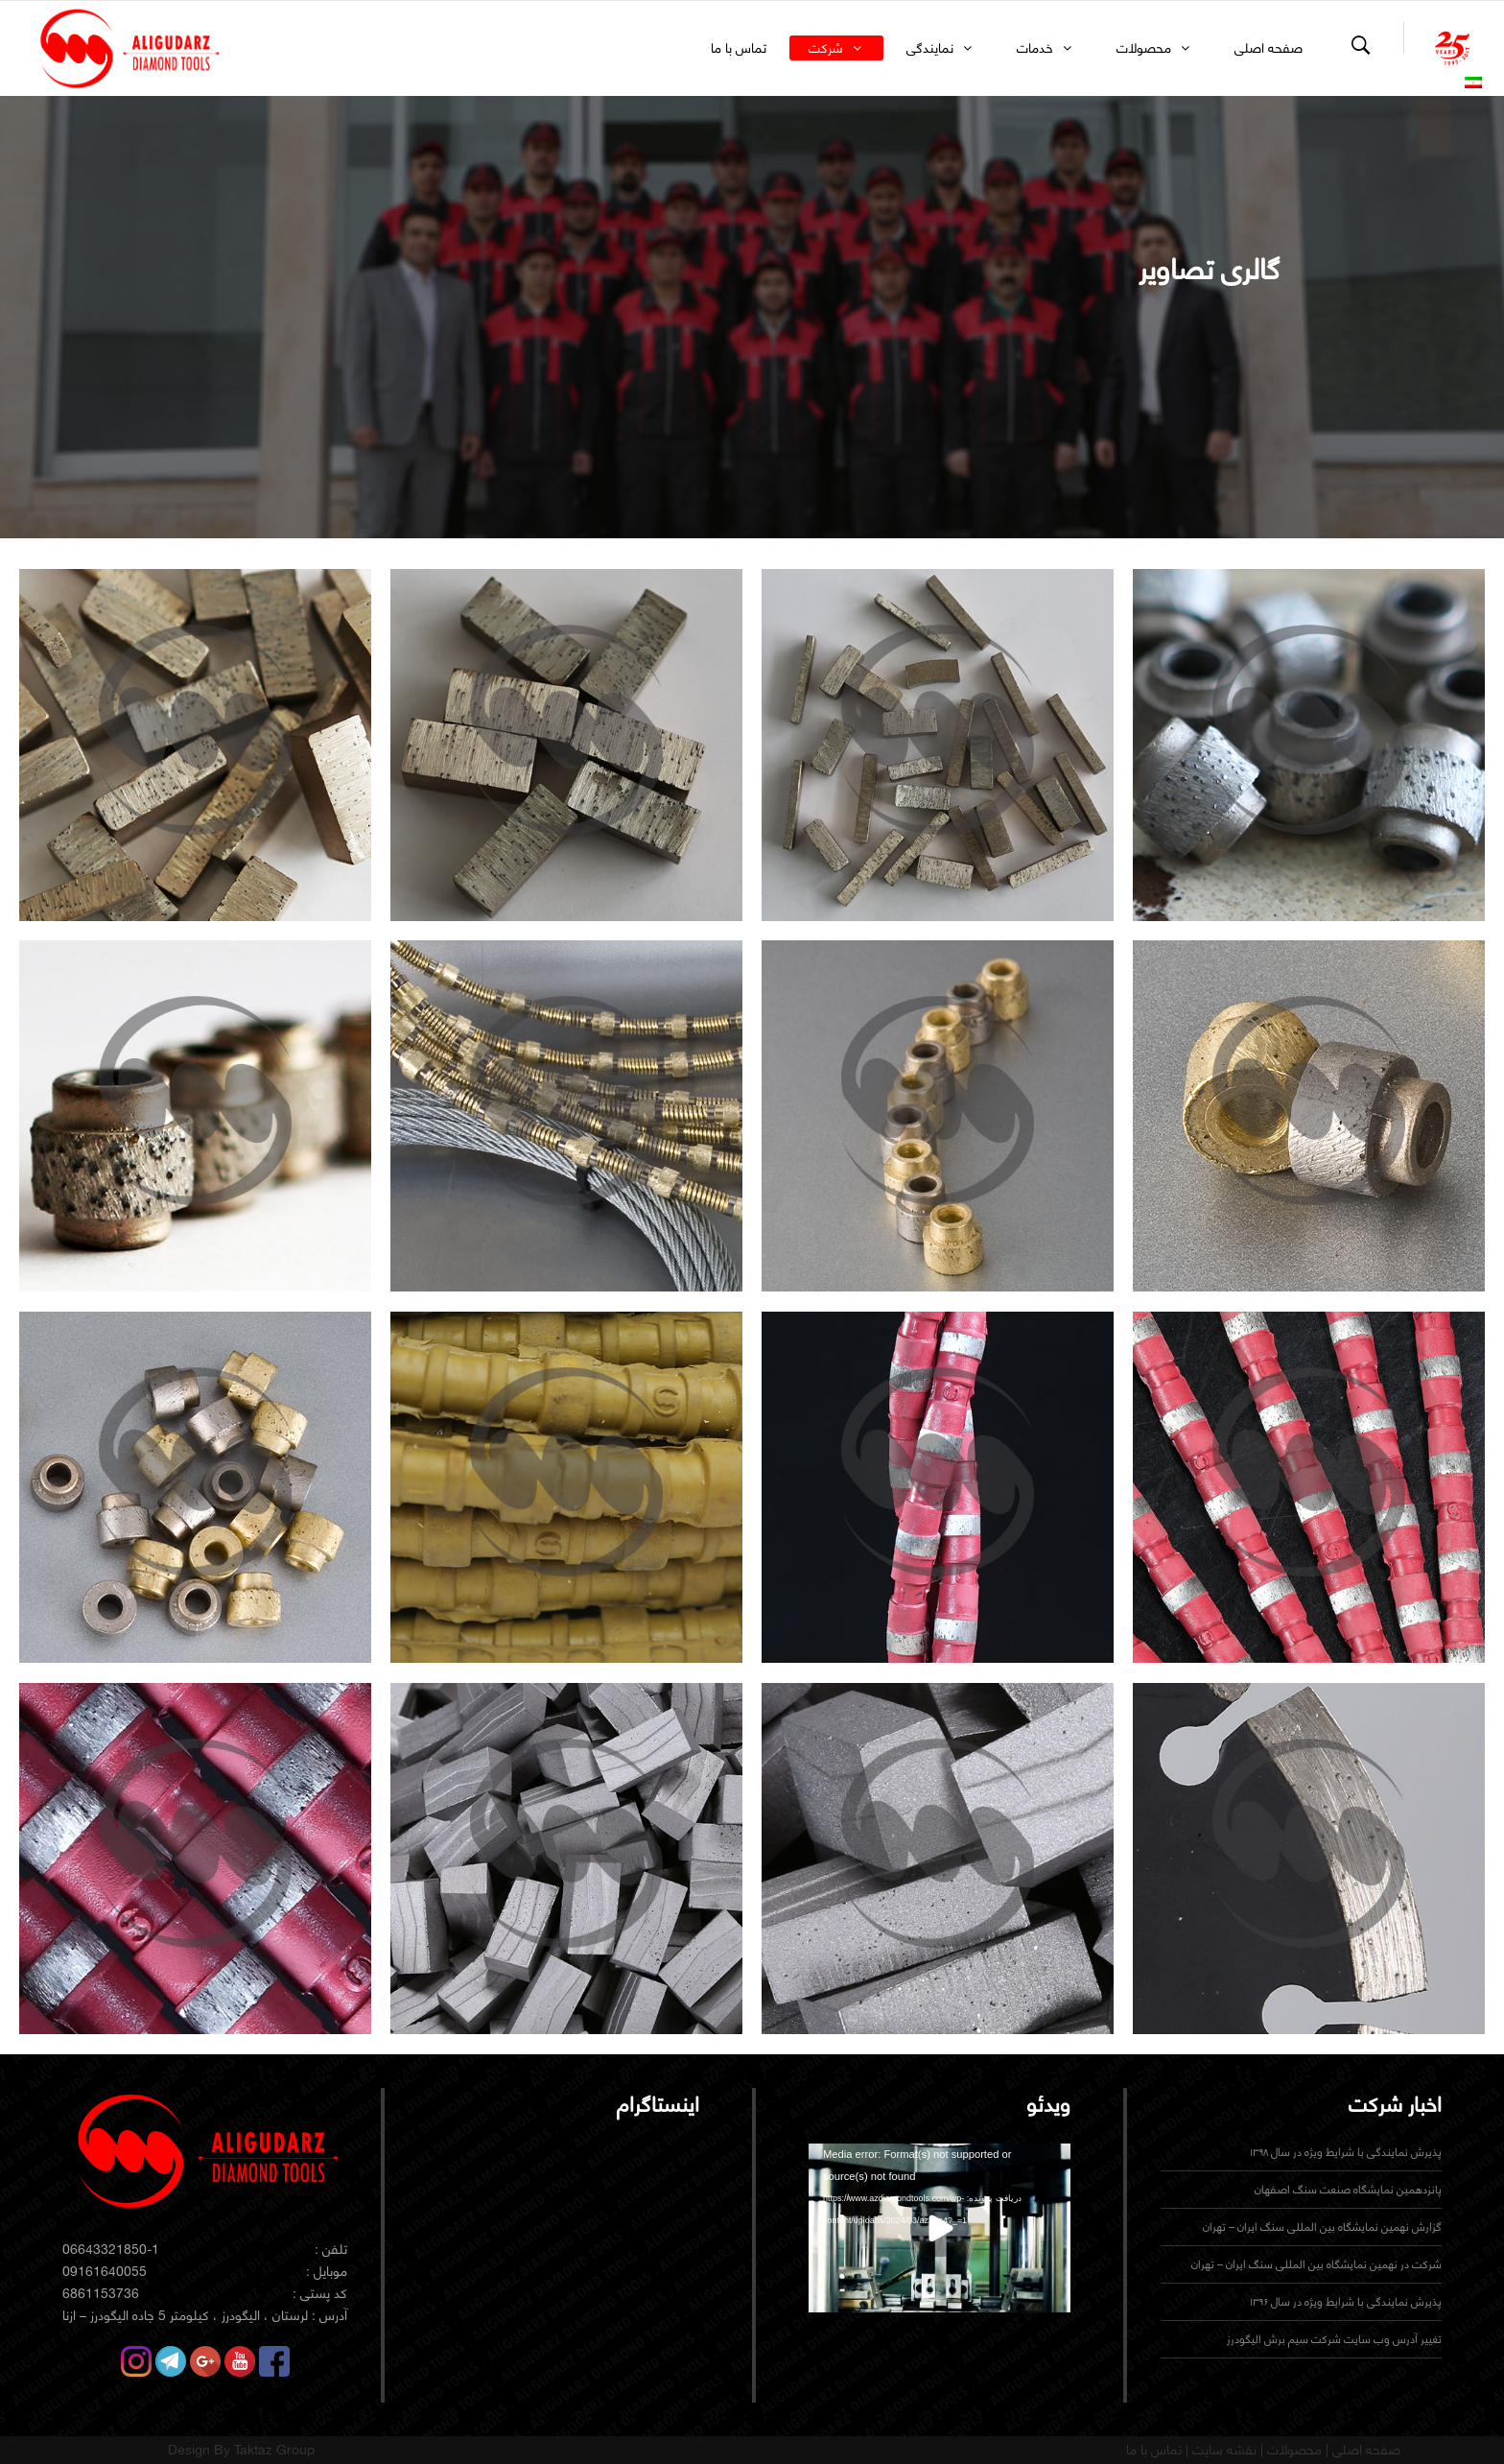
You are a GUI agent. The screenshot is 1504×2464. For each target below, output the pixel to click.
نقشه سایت (1222, 2449)
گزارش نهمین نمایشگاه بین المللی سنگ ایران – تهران (1322, 2227)
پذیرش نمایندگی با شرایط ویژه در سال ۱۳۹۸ (1345, 2152)
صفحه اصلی (1364, 2449)
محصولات (1292, 2449)
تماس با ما (1154, 2449)
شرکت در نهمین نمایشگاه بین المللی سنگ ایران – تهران (1316, 2264)
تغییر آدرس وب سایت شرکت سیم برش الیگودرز (1334, 2339)
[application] (939, 2217)
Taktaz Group (274, 2449)
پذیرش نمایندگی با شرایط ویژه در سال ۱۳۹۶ (1345, 2301)
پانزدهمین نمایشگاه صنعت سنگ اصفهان (1348, 2189)
